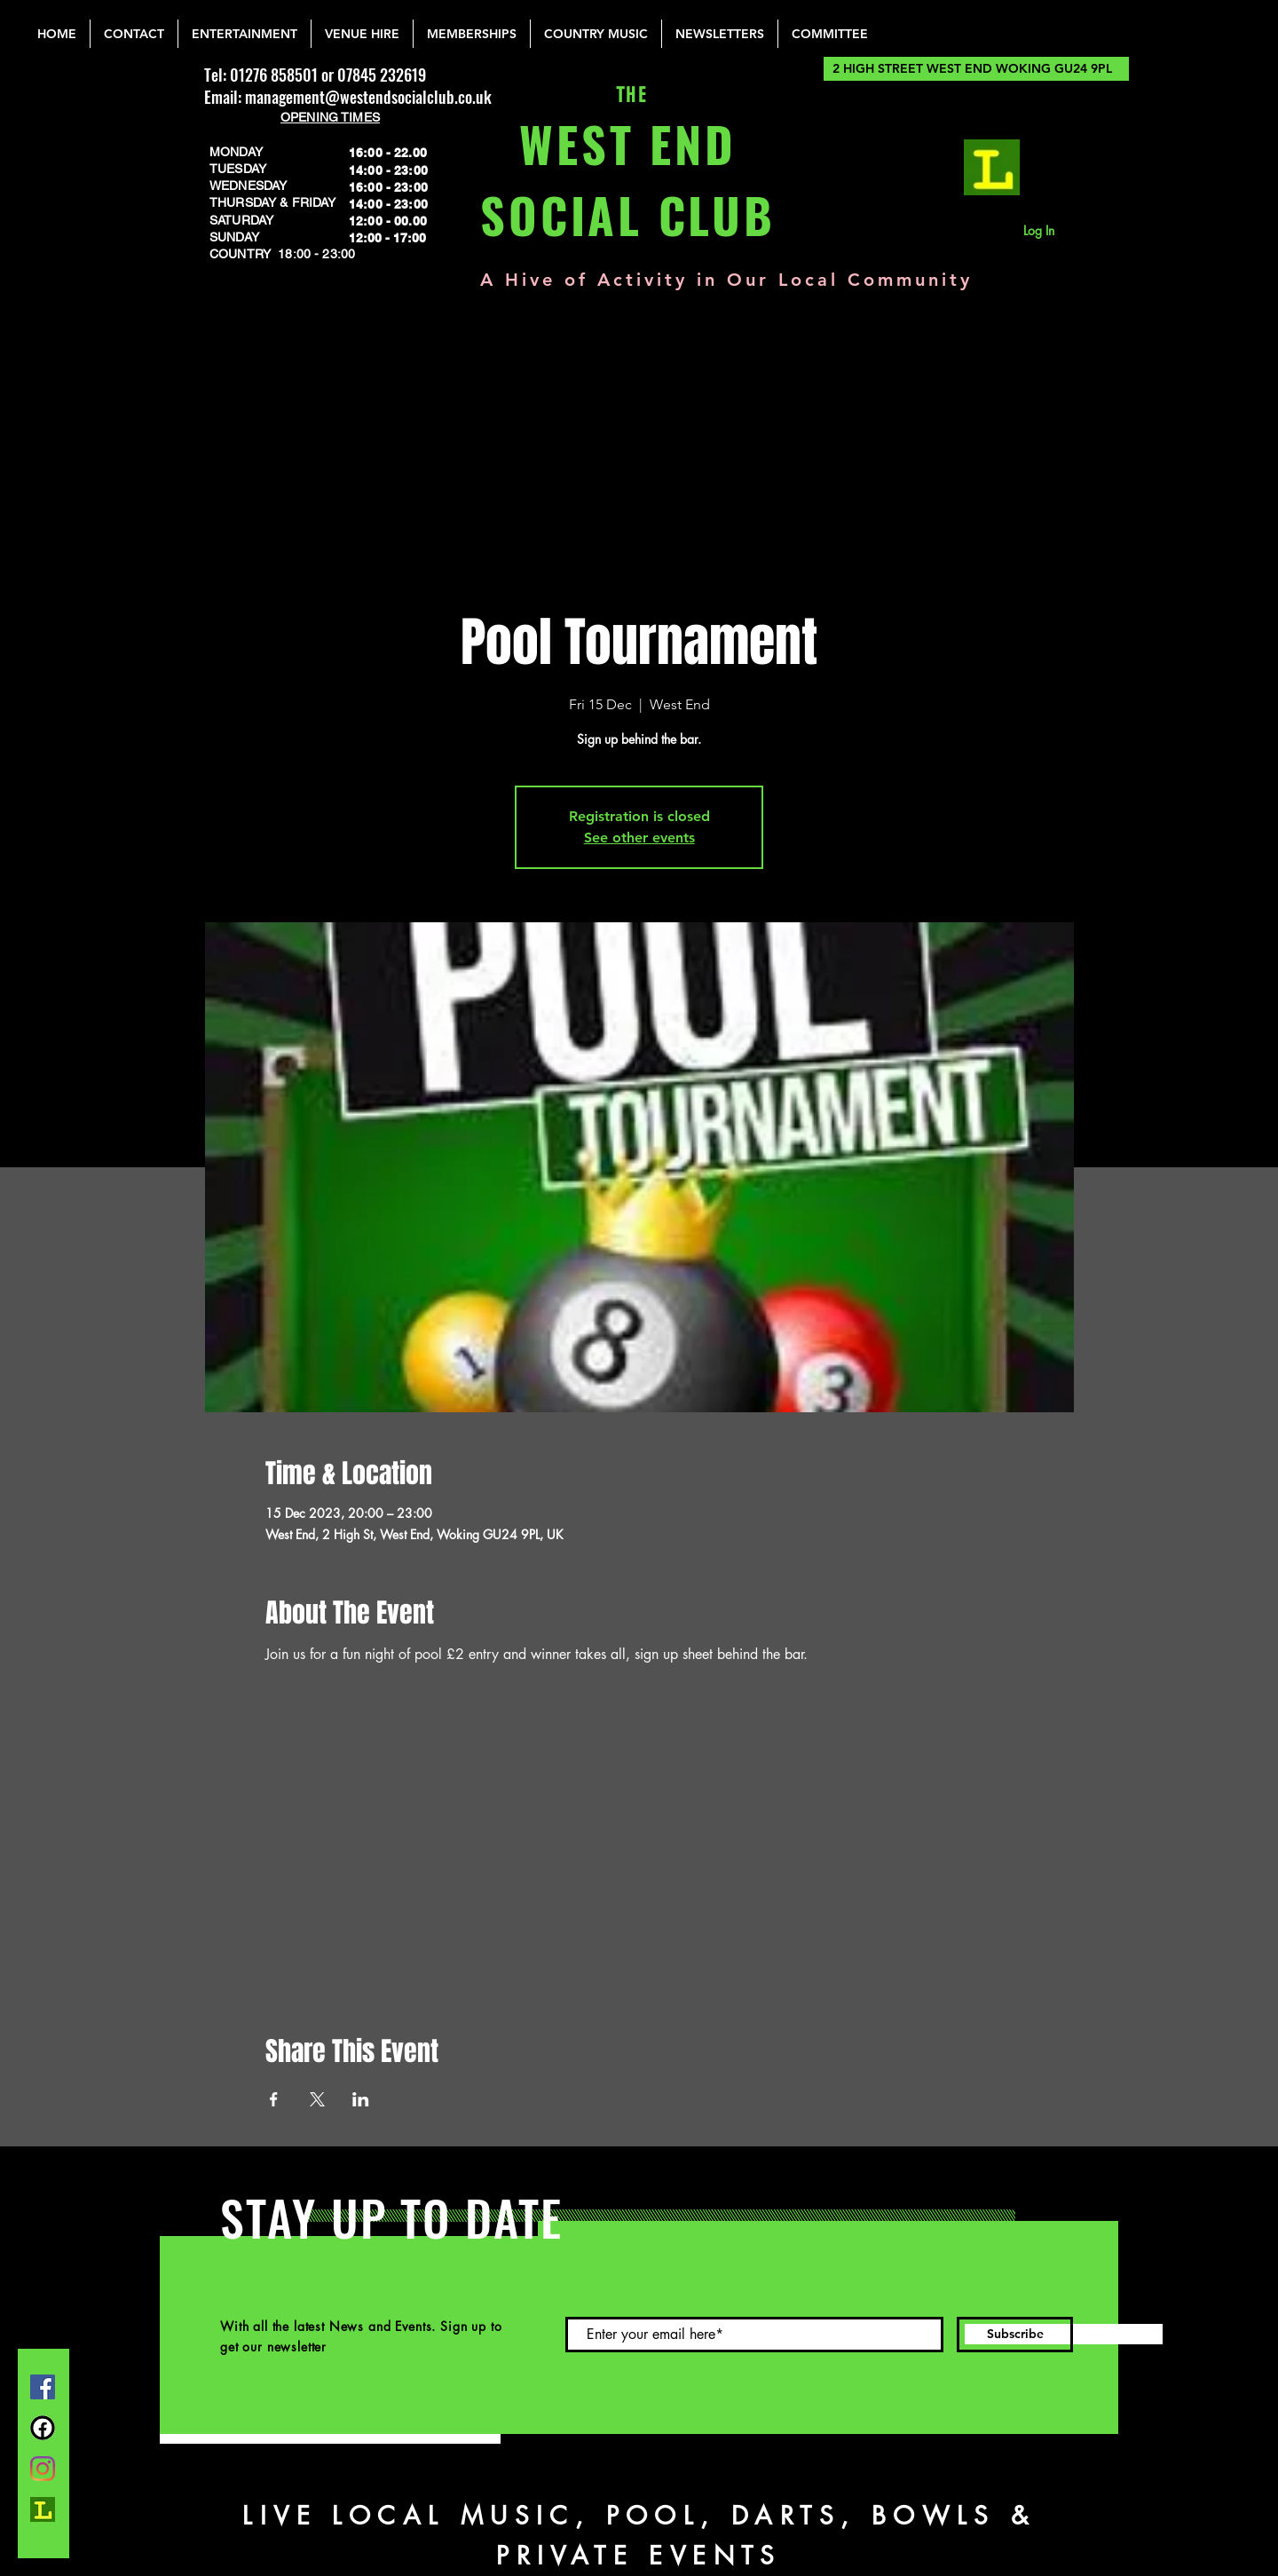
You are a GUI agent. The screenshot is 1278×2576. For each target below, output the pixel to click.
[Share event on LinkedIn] (360, 2099)
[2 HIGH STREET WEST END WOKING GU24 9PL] (976, 69)
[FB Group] (42, 2427)
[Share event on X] (317, 2099)
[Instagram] (42, 2468)
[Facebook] (42, 2387)
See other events (639, 837)
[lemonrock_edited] (992, 167)
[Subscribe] (1015, 2334)
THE (628, 95)
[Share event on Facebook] (273, 2099)
